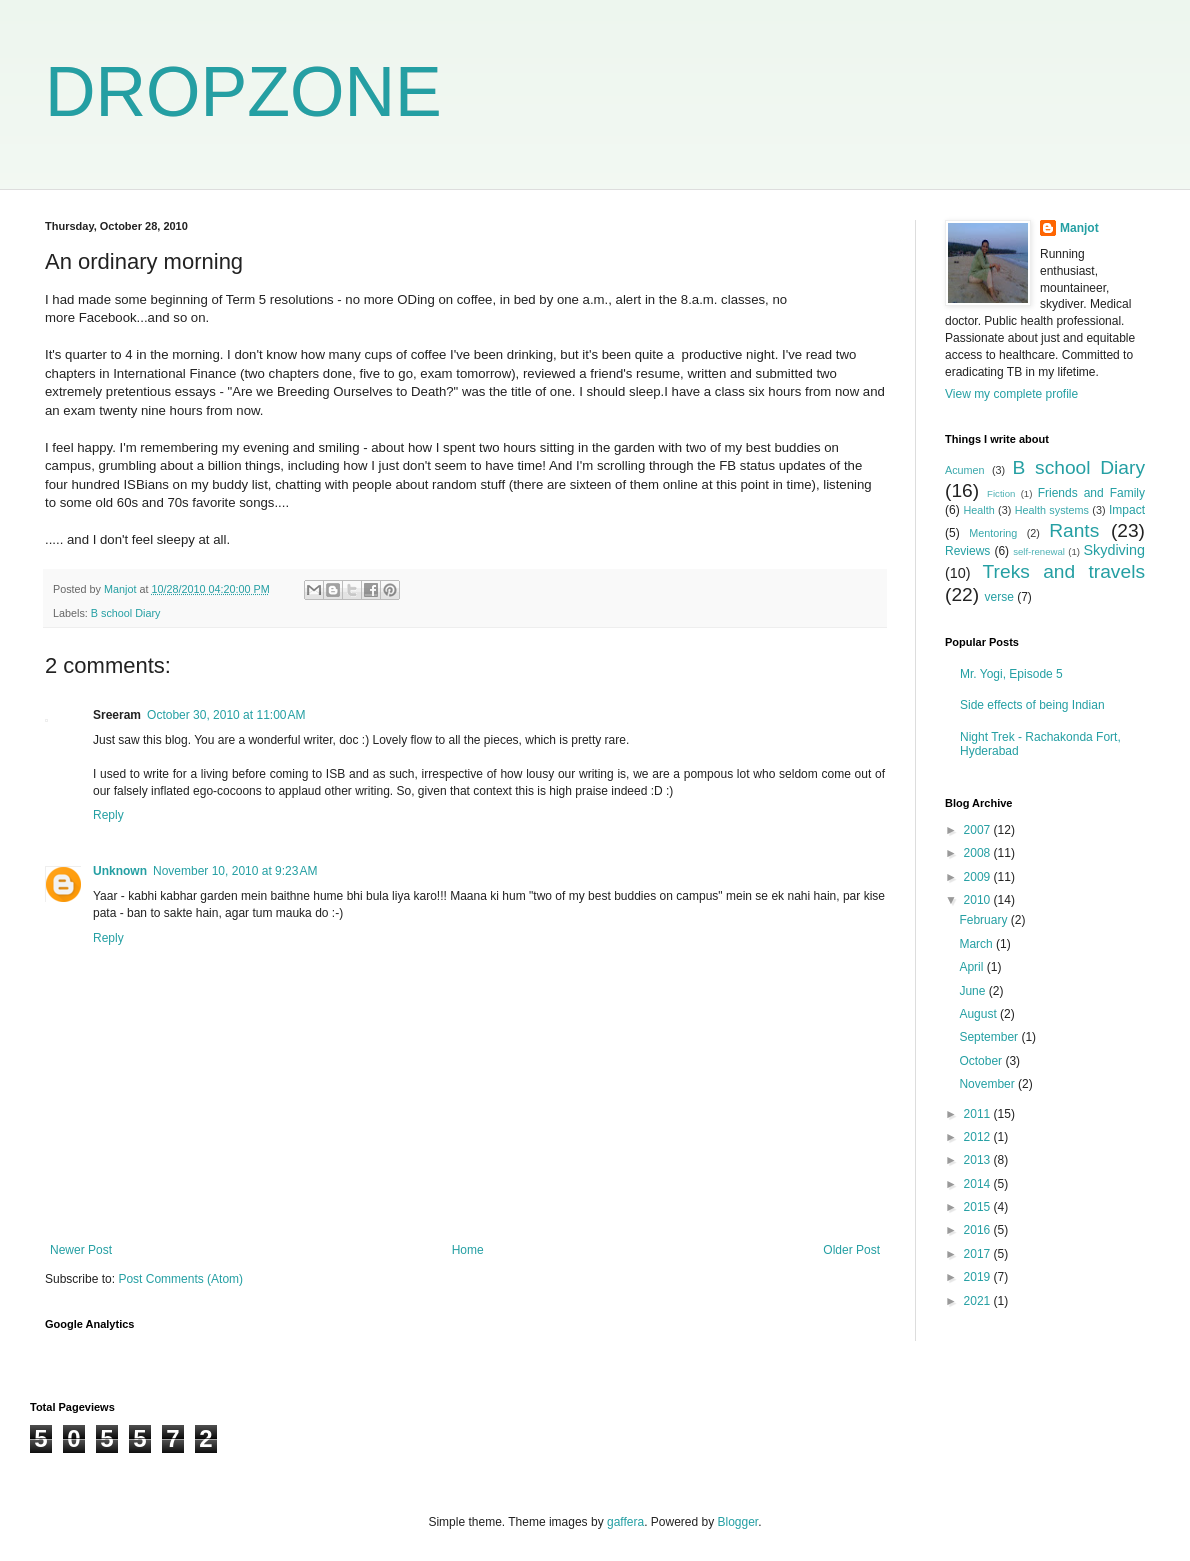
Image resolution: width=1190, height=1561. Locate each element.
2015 (979, 1207)
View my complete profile (1011, 394)
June (973, 991)
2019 (979, 1277)
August (979, 1014)
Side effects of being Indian (1032, 705)
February (984, 920)
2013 (979, 1160)
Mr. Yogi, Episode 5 (1011, 674)
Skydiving (1114, 550)
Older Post (851, 1250)
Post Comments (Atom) (180, 1279)
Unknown (120, 871)
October (982, 1061)
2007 (979, 830)
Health (978, 510)
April (972, 967)
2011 (979, 1114)
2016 (979, 1230)
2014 (979, 1184)
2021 (979, 1301)
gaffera (625, 1522)
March (977, 944)
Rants (1074, 530)
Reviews (967, 551)
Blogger (738, 1522)
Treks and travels (1064, 571)
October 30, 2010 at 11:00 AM (226, 715)
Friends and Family (1091, 493)
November (988, 1084)
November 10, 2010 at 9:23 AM (235, 871)
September (990, 1037)
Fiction (1001, 493)
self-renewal (1039, 551)
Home (468, 1250)
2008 (979, 853)
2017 (979, 1254)
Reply (108, 815)
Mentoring (993, 533)
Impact (1127, 510)
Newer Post (81, 1250)
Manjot (1079, 228)
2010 (979, 900)
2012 (979, 1137)
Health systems (1052, 510)
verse (998, 597)
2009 (979, 877)
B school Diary (126, 613)
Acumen (965, 470)
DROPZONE (243, 92)
